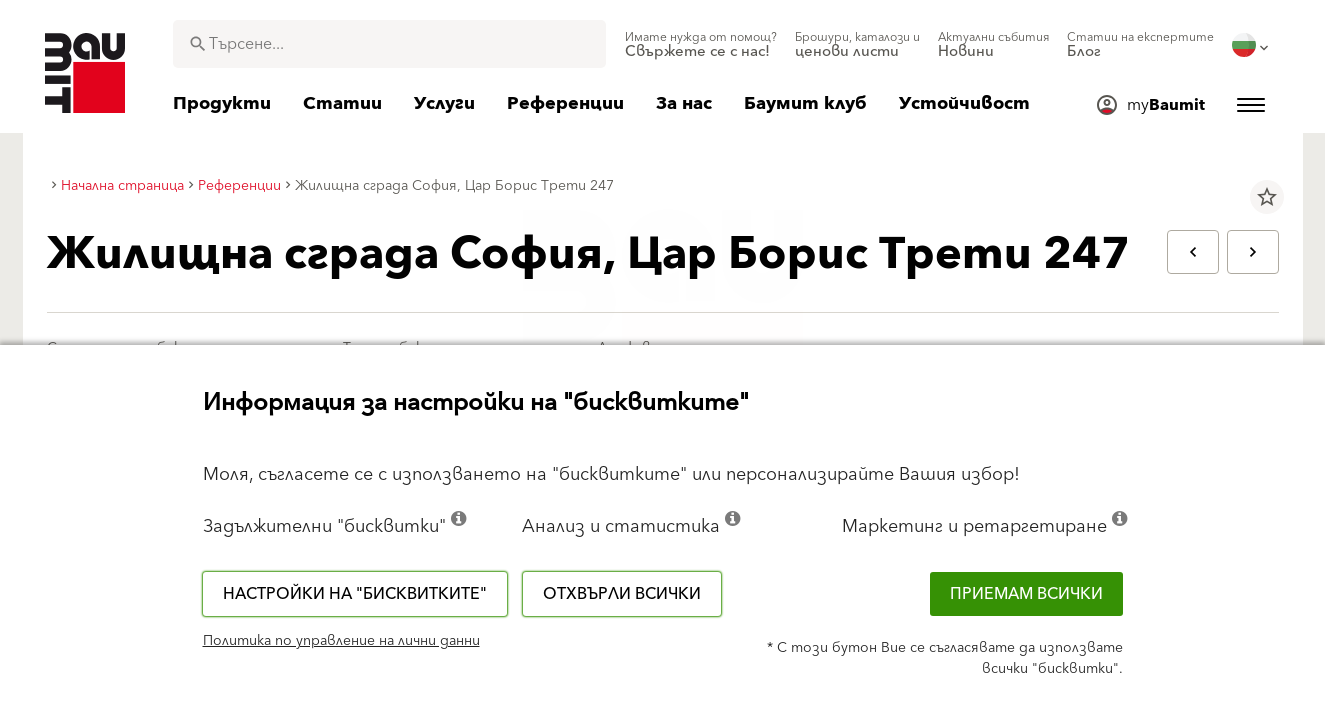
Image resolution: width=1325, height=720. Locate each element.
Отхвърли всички (622, 594)
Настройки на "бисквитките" (355, 594)
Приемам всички (1026, 594)
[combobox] (389, 44)
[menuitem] (701, 45)
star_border (1267, 197)
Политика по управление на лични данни (341, 641)
